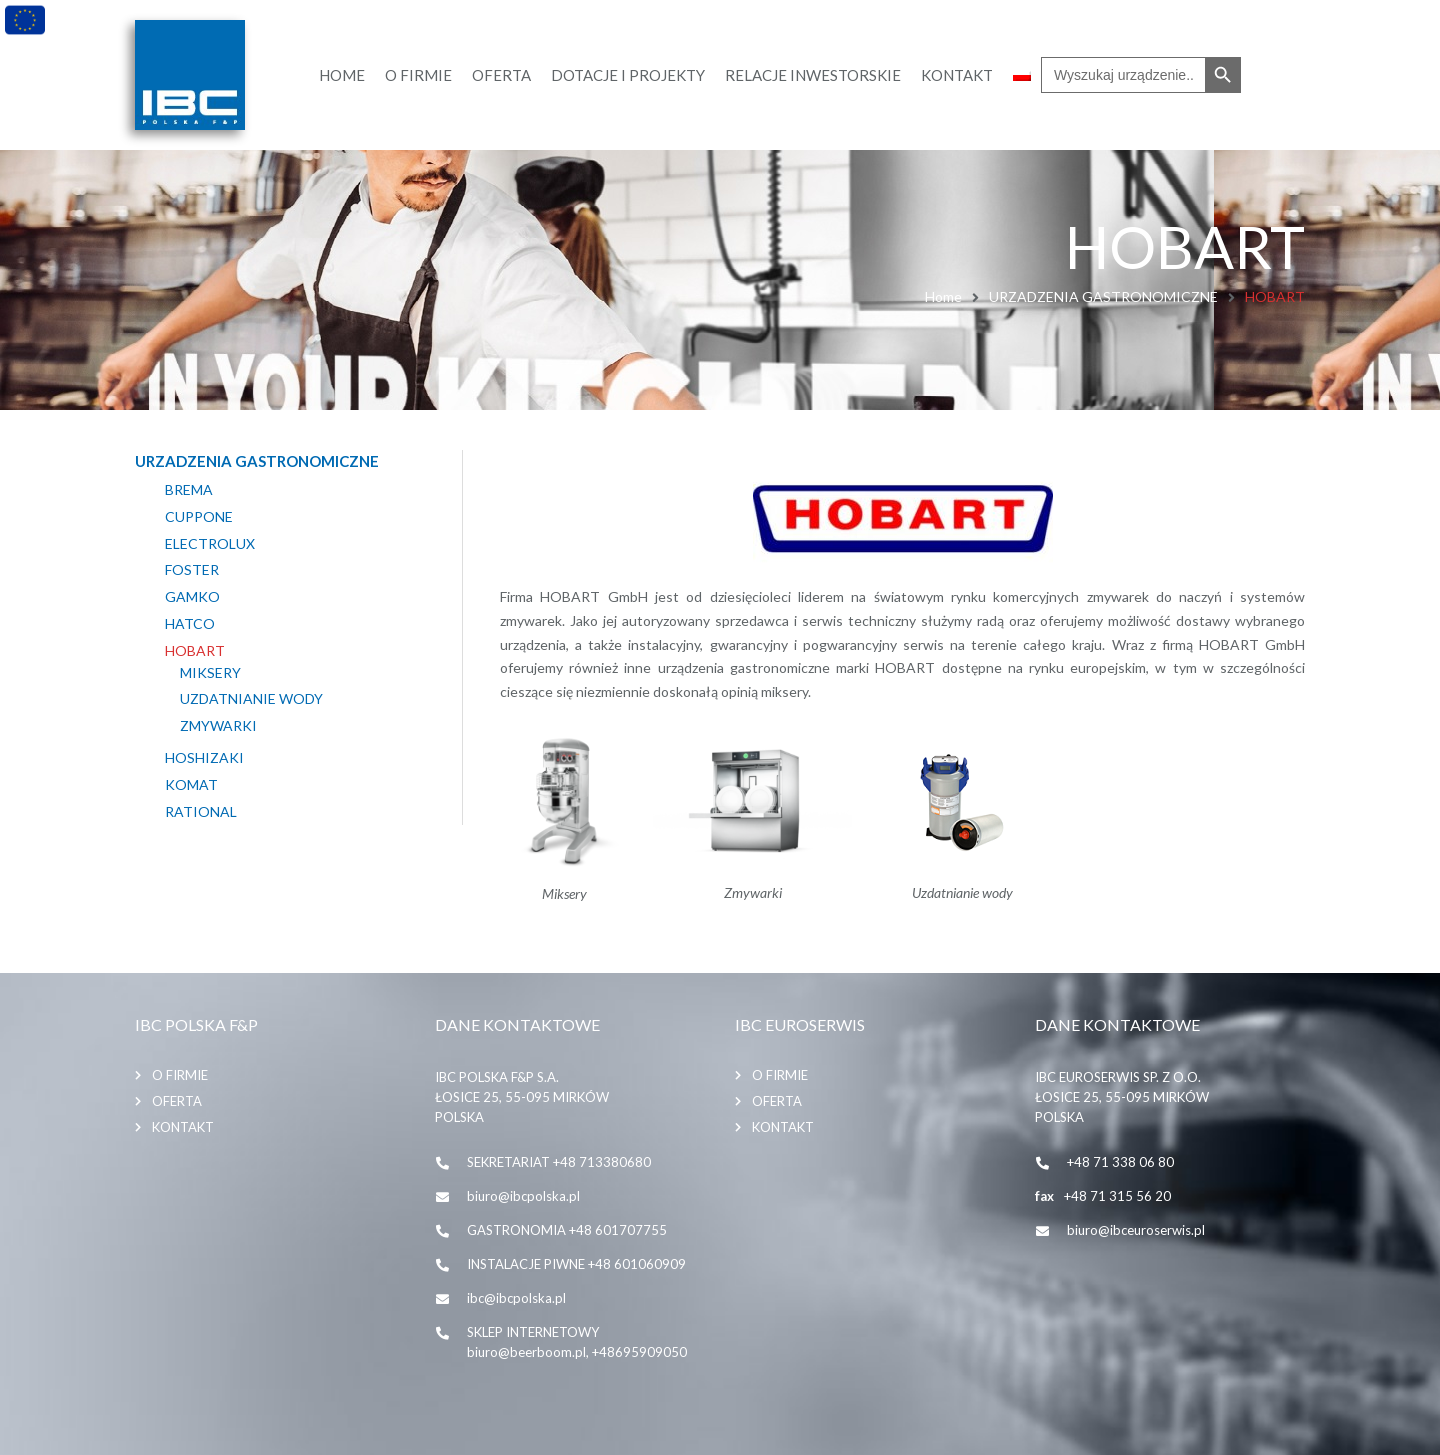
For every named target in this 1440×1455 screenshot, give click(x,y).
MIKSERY (210, 673)
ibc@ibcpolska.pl (516, 1298)
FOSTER (192, 570)
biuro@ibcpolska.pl (523, 1196)
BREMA (189, 490)
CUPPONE (199, 517)
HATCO (190, 624)
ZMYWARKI (218, 726)
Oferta (177, 1101)
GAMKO (192, 597)
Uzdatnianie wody (251, 699)
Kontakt (183, 1127)
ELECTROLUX (210, 544)
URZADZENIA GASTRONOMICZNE (1103, 296)
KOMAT (191, 785)
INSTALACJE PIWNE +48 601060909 (576, 1264)
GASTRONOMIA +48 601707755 (567, 1230)
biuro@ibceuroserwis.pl (1136, 1230)
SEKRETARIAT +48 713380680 (559, 1162)
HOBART (195, 651)
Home (943, 296)
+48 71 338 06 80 (1120, 1162)
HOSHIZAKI (204, 758)
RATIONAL (201, 812)
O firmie (180, 1075)
